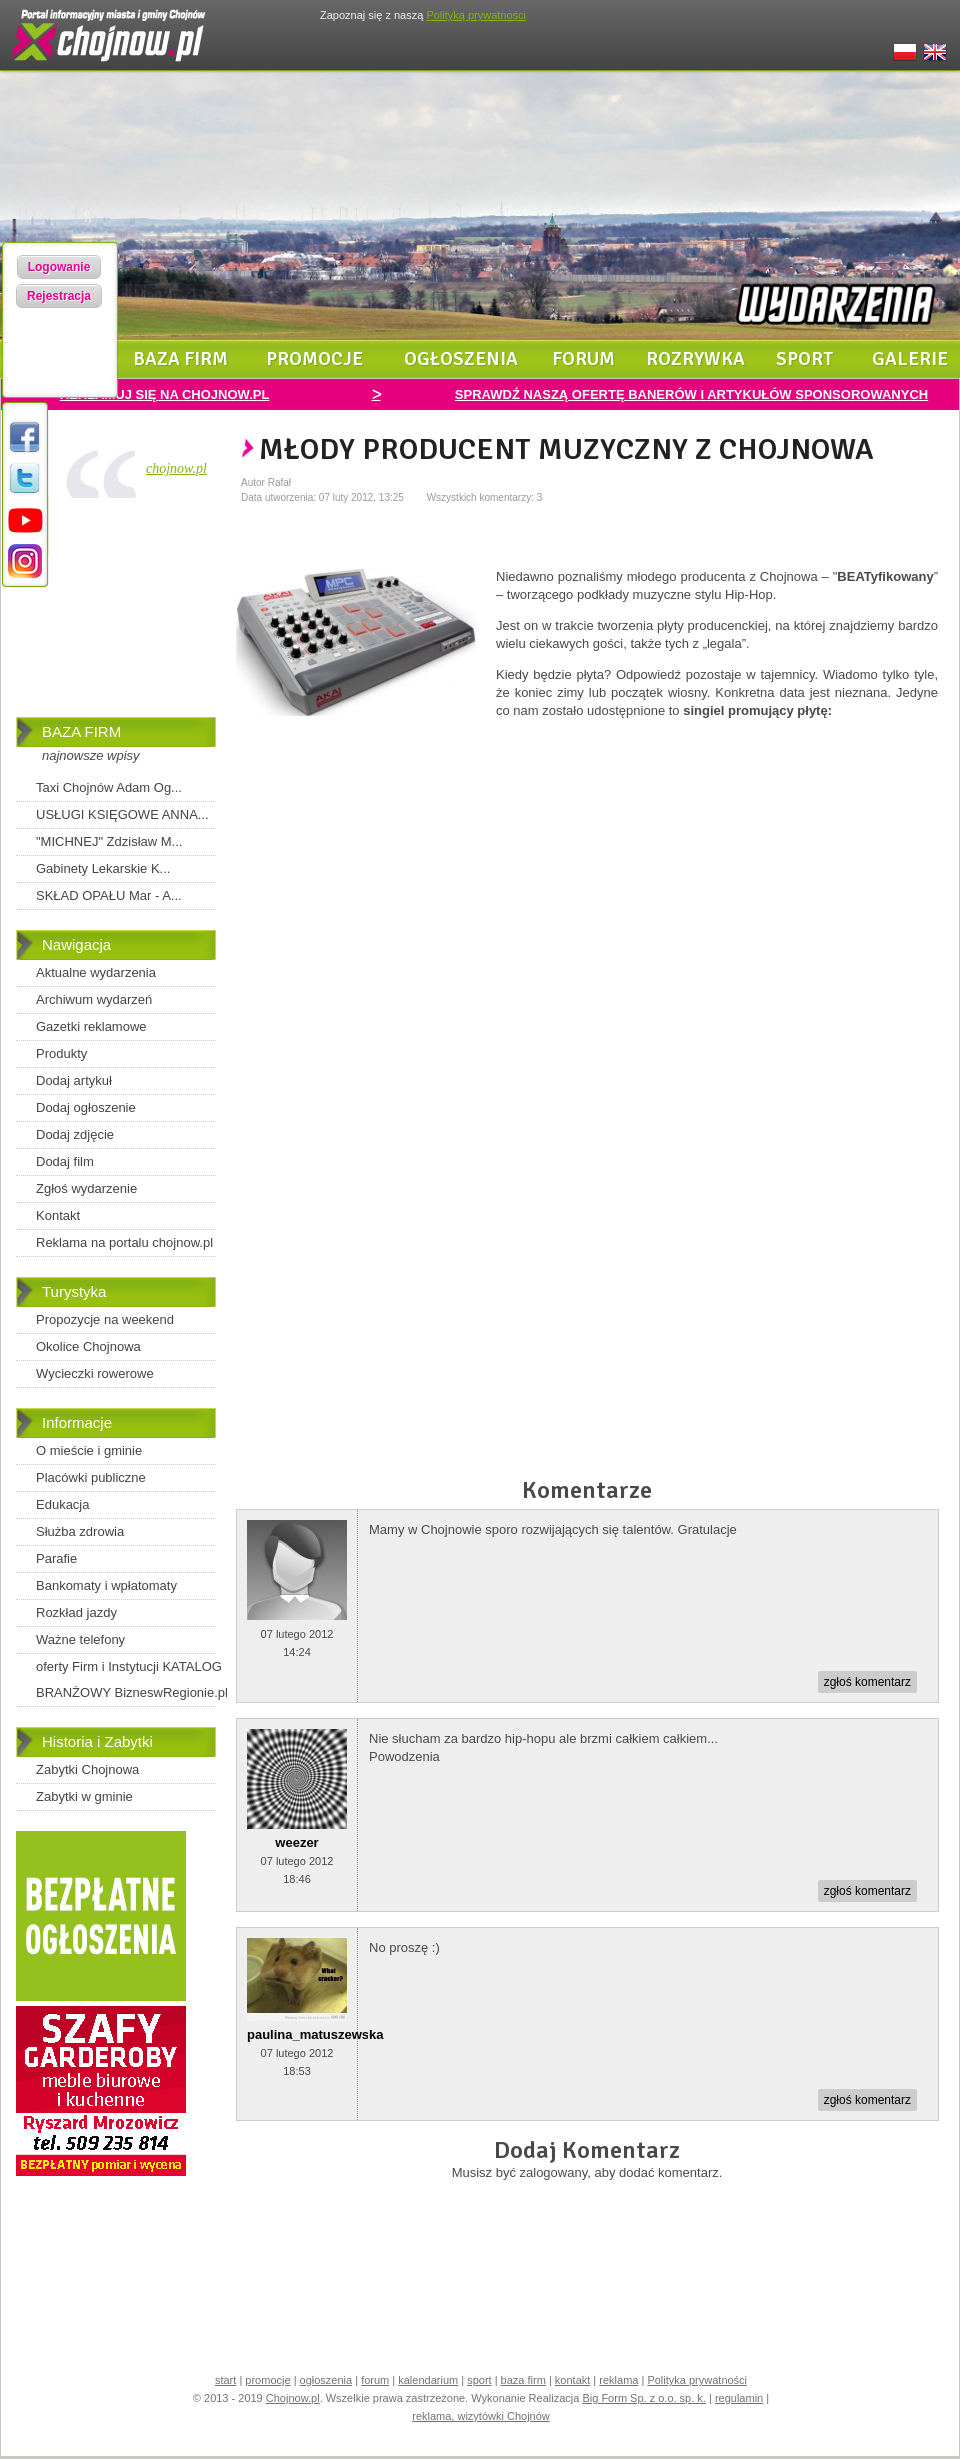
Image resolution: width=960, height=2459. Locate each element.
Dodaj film (65, 1161)
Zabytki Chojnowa (87, 1769)
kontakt (572, 2380)
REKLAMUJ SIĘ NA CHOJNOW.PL (165, 394)
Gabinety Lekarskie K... (103, 868)
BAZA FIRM (81, 731)
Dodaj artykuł (74, 1080)
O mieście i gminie (89, 1450)
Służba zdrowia (80, 1531)
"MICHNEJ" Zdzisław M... (109, 841)
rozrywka (695, 359)
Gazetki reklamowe (91, 1026)
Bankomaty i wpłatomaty (106, 1585)
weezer (296, 1842)
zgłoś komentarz (867, 1682)
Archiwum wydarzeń (94, 999)
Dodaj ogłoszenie (86, 1107)
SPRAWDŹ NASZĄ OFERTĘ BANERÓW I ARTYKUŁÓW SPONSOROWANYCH (691, 394)
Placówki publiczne (91, 1477)
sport (805, 359)
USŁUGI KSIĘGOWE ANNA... (122, 814)
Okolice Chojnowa (88, 1346)
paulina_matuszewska (315, 2034)
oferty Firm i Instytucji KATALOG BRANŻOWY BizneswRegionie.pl (132, 1679)
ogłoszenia (461, 359)
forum (583, 359)
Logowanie (59, 267)
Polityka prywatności (697, 2380)
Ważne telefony (80, 1639)
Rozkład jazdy (76, 1612)
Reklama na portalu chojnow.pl (124, 1242)
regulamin (739, 2398)
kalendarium (428, 2380)
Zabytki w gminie (84, 1796)
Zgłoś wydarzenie (86, 1188)
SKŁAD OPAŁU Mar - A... (109, 895)
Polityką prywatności (476, 15)
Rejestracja (59, 296)
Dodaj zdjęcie (75, 1134)
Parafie (56, 1558)
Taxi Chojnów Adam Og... (109, 787)
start (225, 2380)
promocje (314, 359)
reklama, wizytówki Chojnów (481, 2416)
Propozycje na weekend (105, 1319)
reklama (618, 2380)
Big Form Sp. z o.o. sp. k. (644, 2398)
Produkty (61, 1053)
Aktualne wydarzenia (96, 972)
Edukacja (62, 1504)
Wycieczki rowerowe (95, 1373)
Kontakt (58, 1215)
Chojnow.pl (293, 2398)
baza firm (180, 359)
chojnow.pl (176, 468)
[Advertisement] (116, 612)
